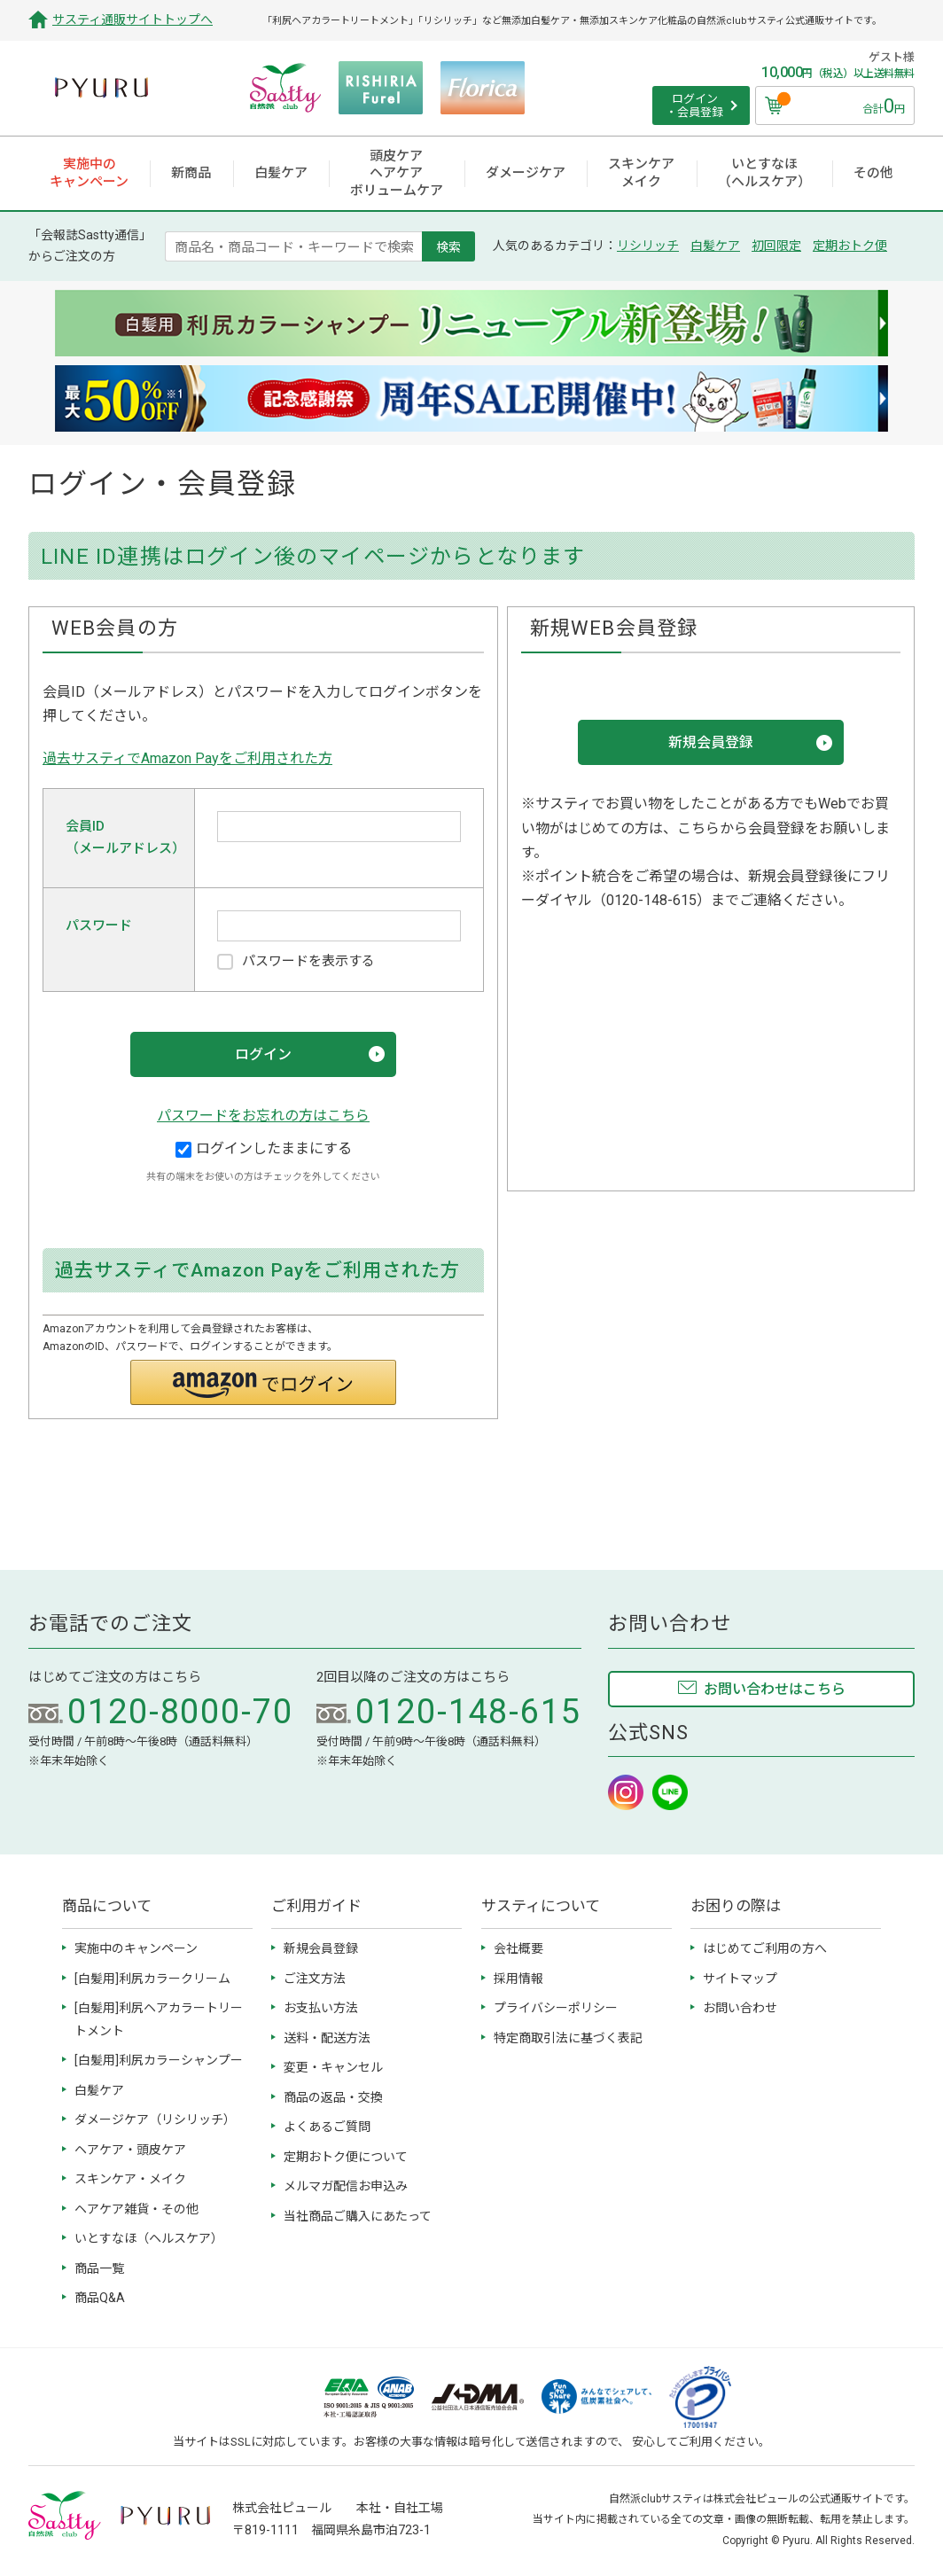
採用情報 (518, 1978)
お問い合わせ (740, 2008)
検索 (448, 246)
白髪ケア (715, 245)
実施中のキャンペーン (136, 1948)
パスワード (99, 925)
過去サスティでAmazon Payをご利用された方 (187, 758)
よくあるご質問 (327, 2126)
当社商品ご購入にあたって (358, 2216)
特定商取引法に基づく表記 (568, 2038)
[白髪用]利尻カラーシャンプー (158, 2060)
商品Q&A (99, 2298)
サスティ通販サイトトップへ (132, 19)
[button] (263, 1382)
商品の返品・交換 (333, 2097)
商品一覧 (99, 2268)
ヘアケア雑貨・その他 (136, 2209)
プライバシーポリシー (556, 2008)
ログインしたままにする (263, 1148)
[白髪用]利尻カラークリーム (152, 1978)
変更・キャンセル (333, 2067)
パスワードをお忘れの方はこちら (263, 1115)
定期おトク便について (346, 2157)
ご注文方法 (315, 1978)
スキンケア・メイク (130, 2179)
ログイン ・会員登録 (694, 106)
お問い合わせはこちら (775, 1689)
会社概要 (518, 1948)
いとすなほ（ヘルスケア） (148, 2238)
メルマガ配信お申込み (346, 2186)
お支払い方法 (321, 2008)
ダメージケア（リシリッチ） (155, 2119)
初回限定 (776, 245)
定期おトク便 (850, 245)
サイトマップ (740, 1978)
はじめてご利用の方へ (765, 1948)
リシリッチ (648, 245)
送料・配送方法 (327, 2038)
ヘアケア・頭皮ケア (130, 2150)
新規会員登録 (321, 1948)
